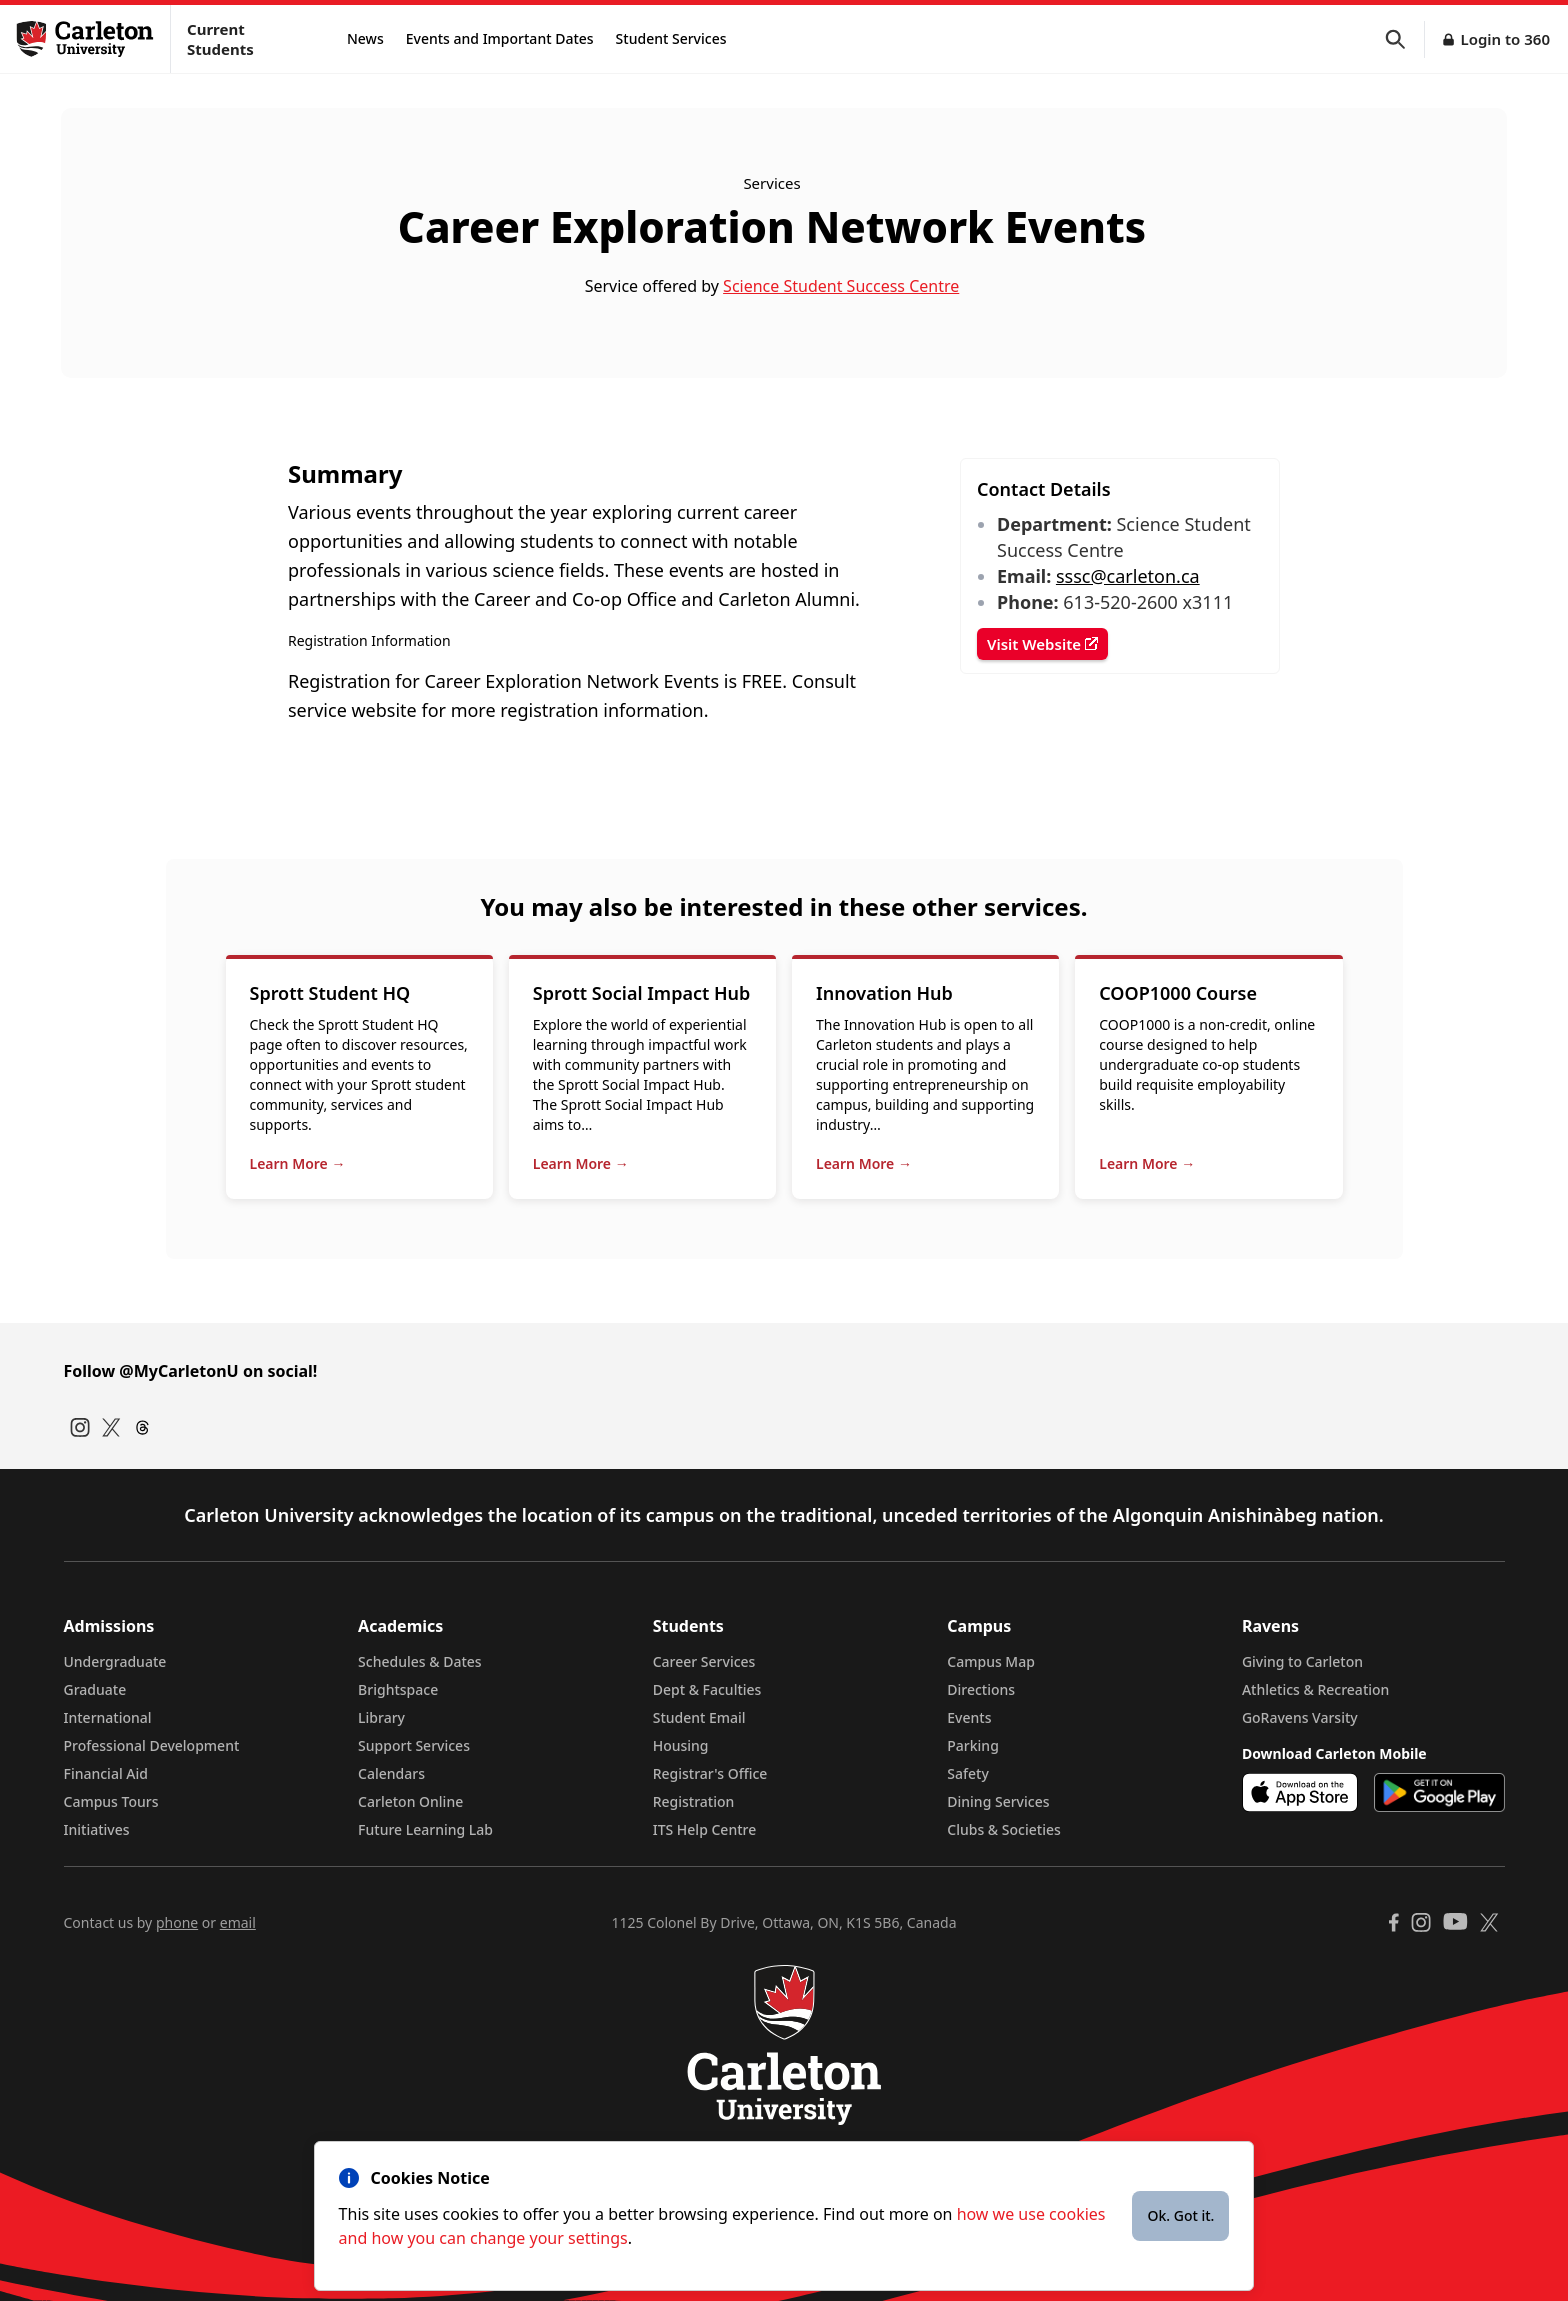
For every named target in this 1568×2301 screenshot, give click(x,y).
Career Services (704, 1661)
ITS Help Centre (705, 1829)
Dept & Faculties (707, 1689)
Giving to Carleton (1302, 1661)
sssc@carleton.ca (1128, 576)
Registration (694, 1801)
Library (381, 1717)
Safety (968, 1773)
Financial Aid (106, 1773)
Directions (981, 1689)
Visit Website (1042, 644)
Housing (681, 1745)
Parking (973, 1745)
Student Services (671, 38)
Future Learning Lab (425, 1829)
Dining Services (998, 1801)
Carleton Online (410, 1801)
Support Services (414, 1745)
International (108, 1717)
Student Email (699, 1717)
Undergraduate (115, 1661)
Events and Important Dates (500, 38)
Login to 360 (1505, 39)
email (238, 1922)
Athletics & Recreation (1315, 1689)
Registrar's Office (710, 1773)
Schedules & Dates (420, 1661)
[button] (1405, 39)
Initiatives (97, 1829)
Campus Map (991, 1661)
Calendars (391, 1773)
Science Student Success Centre (841, 286)
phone (177, 1922)
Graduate (95, 1689)
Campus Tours (111, 1801)
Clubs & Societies (1003, 1829)
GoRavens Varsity (1300, 1717)
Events (969, 1717)
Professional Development (152, 1745)
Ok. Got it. (1180, 2215)
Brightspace (398, 1689)
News (365, 38)
